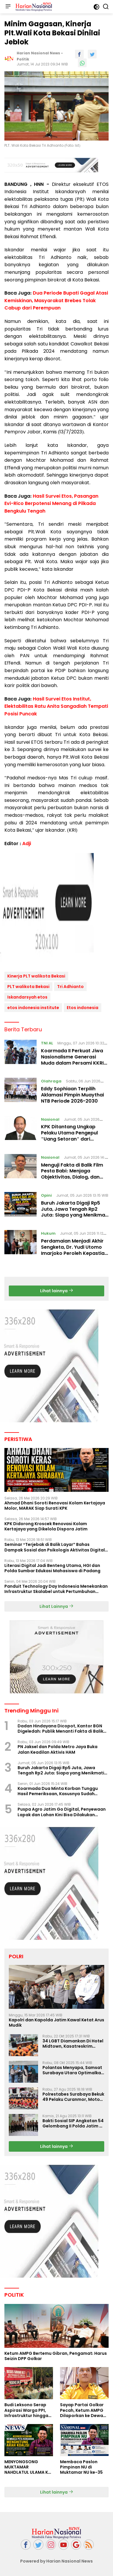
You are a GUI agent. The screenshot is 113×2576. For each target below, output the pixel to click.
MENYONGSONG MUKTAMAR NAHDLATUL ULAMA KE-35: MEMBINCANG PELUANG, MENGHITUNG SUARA (28, 2467)
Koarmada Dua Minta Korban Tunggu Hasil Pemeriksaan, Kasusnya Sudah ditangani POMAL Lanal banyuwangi (58, 1791)
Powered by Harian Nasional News (56, 2561)
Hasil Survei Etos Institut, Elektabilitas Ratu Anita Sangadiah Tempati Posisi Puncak (56, 706)
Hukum (48, 1233)
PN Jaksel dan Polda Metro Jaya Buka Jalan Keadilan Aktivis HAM (57, 1749)
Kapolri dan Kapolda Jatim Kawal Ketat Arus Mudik (56, 2022)
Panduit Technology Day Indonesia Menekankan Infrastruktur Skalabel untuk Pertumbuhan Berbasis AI (56, 1589)
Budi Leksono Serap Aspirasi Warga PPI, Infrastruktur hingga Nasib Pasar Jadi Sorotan (26, 2410)
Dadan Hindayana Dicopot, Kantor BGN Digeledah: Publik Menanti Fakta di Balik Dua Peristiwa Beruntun (60, 1728)
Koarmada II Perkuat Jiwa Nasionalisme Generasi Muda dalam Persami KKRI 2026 (72, 1059)
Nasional (50, 1119)
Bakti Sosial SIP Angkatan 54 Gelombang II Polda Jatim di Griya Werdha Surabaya (73, 2123)
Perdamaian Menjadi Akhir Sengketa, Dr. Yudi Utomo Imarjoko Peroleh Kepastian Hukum (74, 1250)
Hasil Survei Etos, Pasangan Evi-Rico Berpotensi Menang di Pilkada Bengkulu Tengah (51, 503)
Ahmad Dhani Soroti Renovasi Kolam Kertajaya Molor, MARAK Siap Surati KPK (54, 1505)
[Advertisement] (56, 909)
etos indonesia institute (33, 1008)
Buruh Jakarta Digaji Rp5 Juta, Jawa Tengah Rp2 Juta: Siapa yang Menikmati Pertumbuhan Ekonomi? (74, 1212)
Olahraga (51, 1081)
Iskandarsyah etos (27, 997)
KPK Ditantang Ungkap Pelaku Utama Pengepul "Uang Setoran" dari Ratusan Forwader (69, 1135)
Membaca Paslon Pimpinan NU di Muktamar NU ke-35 (81, 2467)
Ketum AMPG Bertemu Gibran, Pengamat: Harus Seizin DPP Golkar (55, 2356)
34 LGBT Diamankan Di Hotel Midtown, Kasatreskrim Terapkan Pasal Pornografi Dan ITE (72, 2043)
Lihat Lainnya (56, 1606)
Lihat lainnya (56, 1291)
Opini (46, 1195)
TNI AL (47, 1043)
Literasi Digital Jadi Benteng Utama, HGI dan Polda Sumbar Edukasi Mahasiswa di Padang (52, 1568)
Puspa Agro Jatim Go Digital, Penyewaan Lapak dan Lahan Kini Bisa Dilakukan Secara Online (62, 1812)
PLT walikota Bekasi (28, 986)
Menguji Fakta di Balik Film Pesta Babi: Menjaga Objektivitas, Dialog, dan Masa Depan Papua (72, 1174)
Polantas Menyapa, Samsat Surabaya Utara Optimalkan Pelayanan (73, 2070)
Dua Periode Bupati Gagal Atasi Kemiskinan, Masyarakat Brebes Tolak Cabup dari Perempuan (56, 300)
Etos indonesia (82, 1008)
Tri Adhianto (70, 986)
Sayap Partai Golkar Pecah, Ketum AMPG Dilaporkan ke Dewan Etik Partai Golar (83, 2410)
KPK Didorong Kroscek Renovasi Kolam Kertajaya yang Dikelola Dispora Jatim (46, 1526)
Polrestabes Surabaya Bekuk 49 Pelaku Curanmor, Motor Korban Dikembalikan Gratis (73, 2096)
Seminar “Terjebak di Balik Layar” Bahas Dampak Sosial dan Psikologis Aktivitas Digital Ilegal (54, 1547)
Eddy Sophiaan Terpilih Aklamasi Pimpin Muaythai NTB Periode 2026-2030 (72, 1094)
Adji (26, 843)
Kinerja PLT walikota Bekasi (36, 976)
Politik (23, 59)
